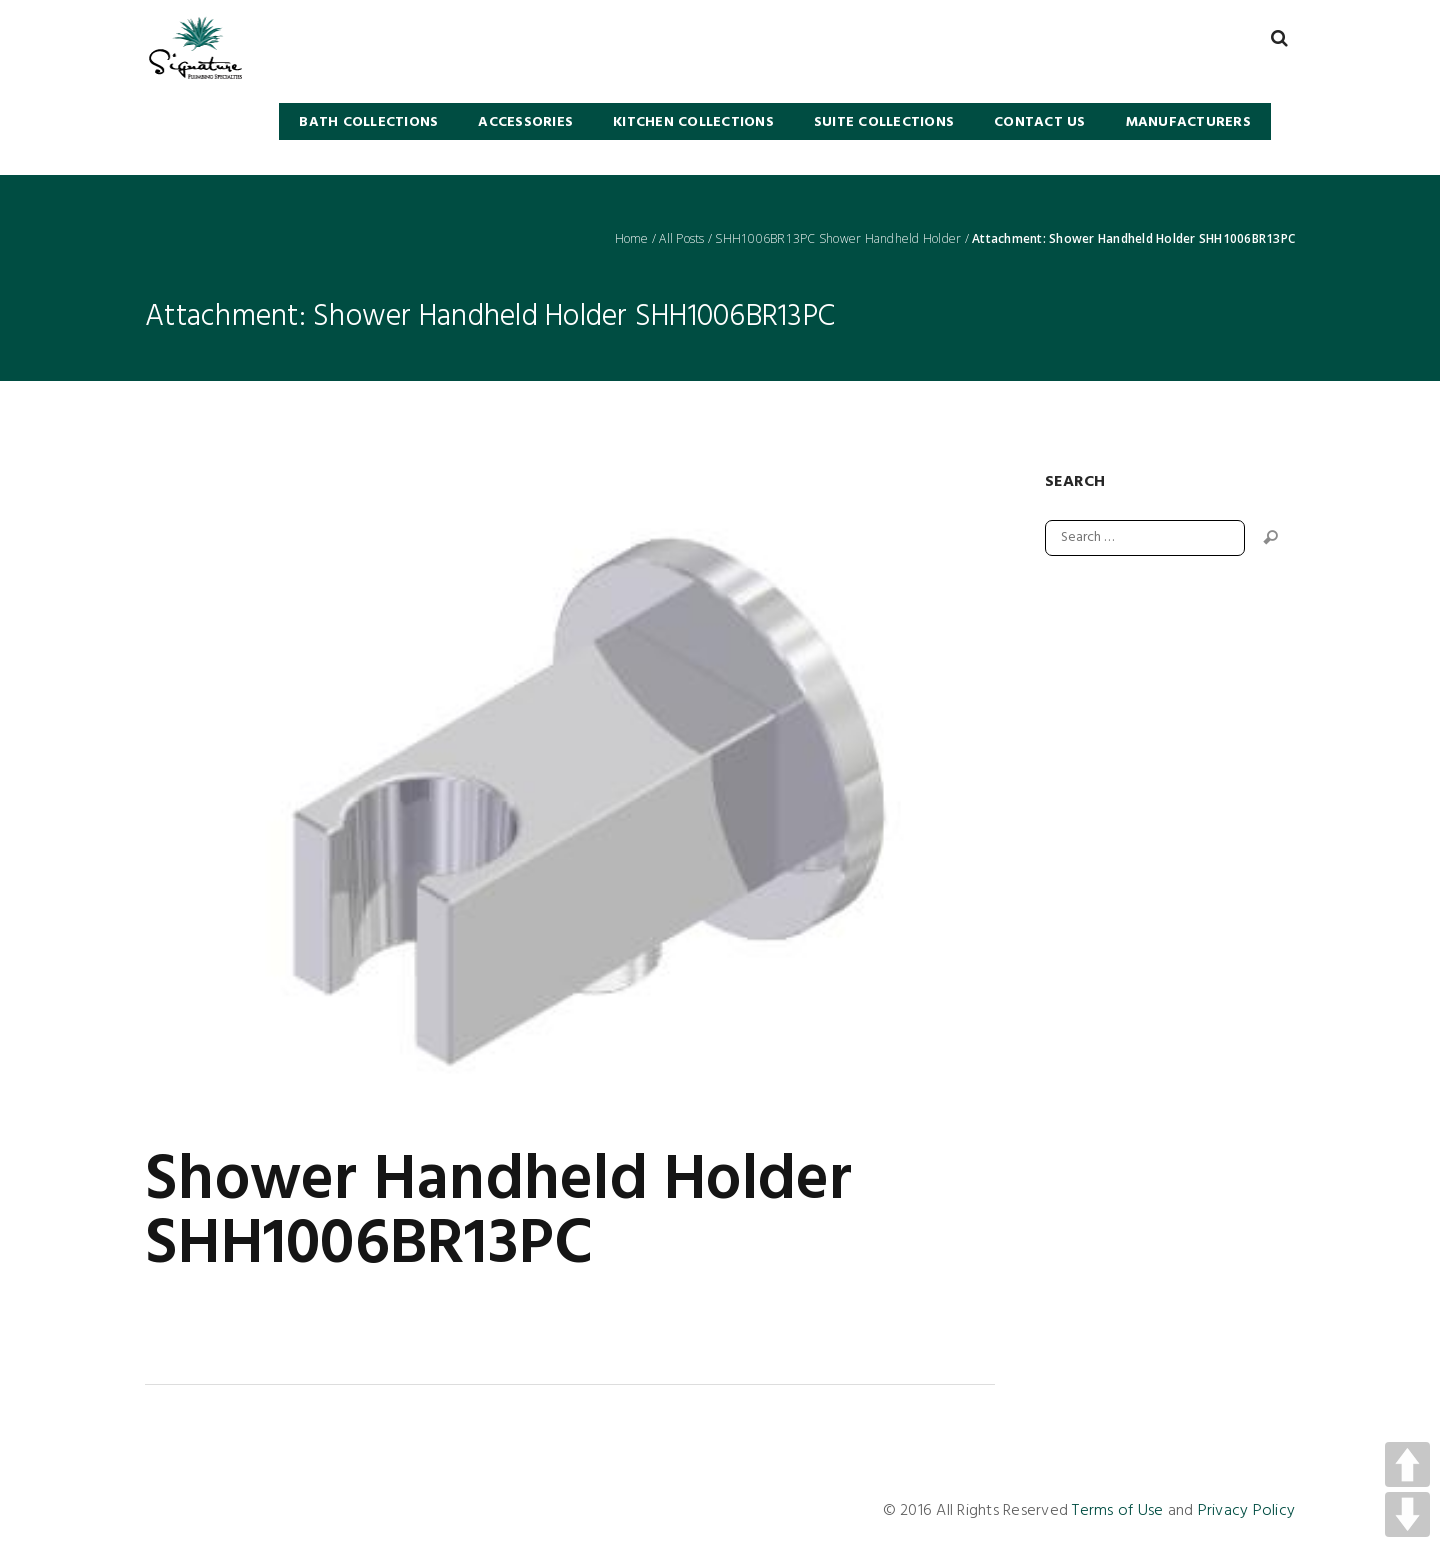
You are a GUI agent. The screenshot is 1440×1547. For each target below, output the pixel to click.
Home (632, 239)
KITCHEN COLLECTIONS (693, 122)
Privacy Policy (1247, 1511)
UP (1407, 1464)
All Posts (681, 239)
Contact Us (1040, 122)
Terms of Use (1117, 1511)
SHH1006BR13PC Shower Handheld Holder (838, 239)
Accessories (525, 122)
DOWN (1407, 1514)
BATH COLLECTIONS (368, 122)
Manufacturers (1188, 122)
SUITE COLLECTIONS (884, 122)
